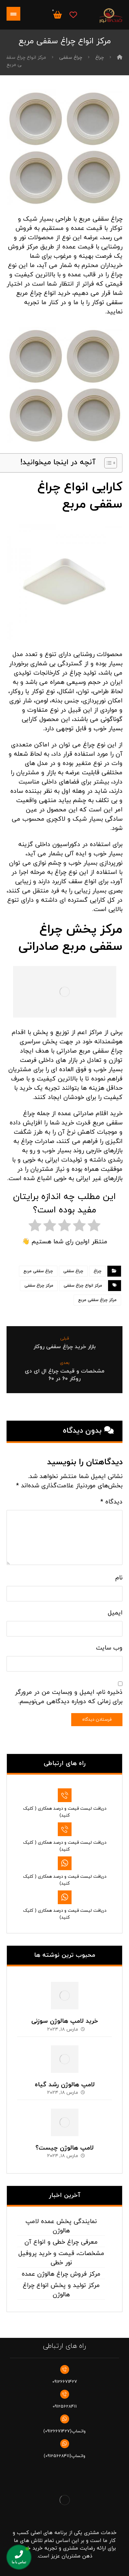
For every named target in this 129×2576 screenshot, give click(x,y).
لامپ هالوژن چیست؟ (64, 2148)
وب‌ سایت (109, 1648)
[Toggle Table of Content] (107, 463)
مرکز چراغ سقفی (38, 1285)
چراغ (97, 1271)
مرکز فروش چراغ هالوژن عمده (61, 2274)
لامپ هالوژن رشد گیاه (65, 2084)
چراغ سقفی (73, 1271)
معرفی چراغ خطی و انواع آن (61, 2242)
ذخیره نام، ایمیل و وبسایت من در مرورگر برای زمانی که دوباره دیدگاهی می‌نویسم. (68, 1697)
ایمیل (115, 1613)
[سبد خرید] (57, 14)
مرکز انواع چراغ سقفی (83, 1285)
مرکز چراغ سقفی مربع (97, 1300)
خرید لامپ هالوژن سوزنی (64, 2021)
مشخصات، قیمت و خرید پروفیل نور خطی (61, 2258)
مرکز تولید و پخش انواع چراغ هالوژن (61, 2290)
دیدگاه (111, 1502)
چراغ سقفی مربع (38, 1271)
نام (118, 1578)
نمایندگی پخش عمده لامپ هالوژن (61, 2226)
